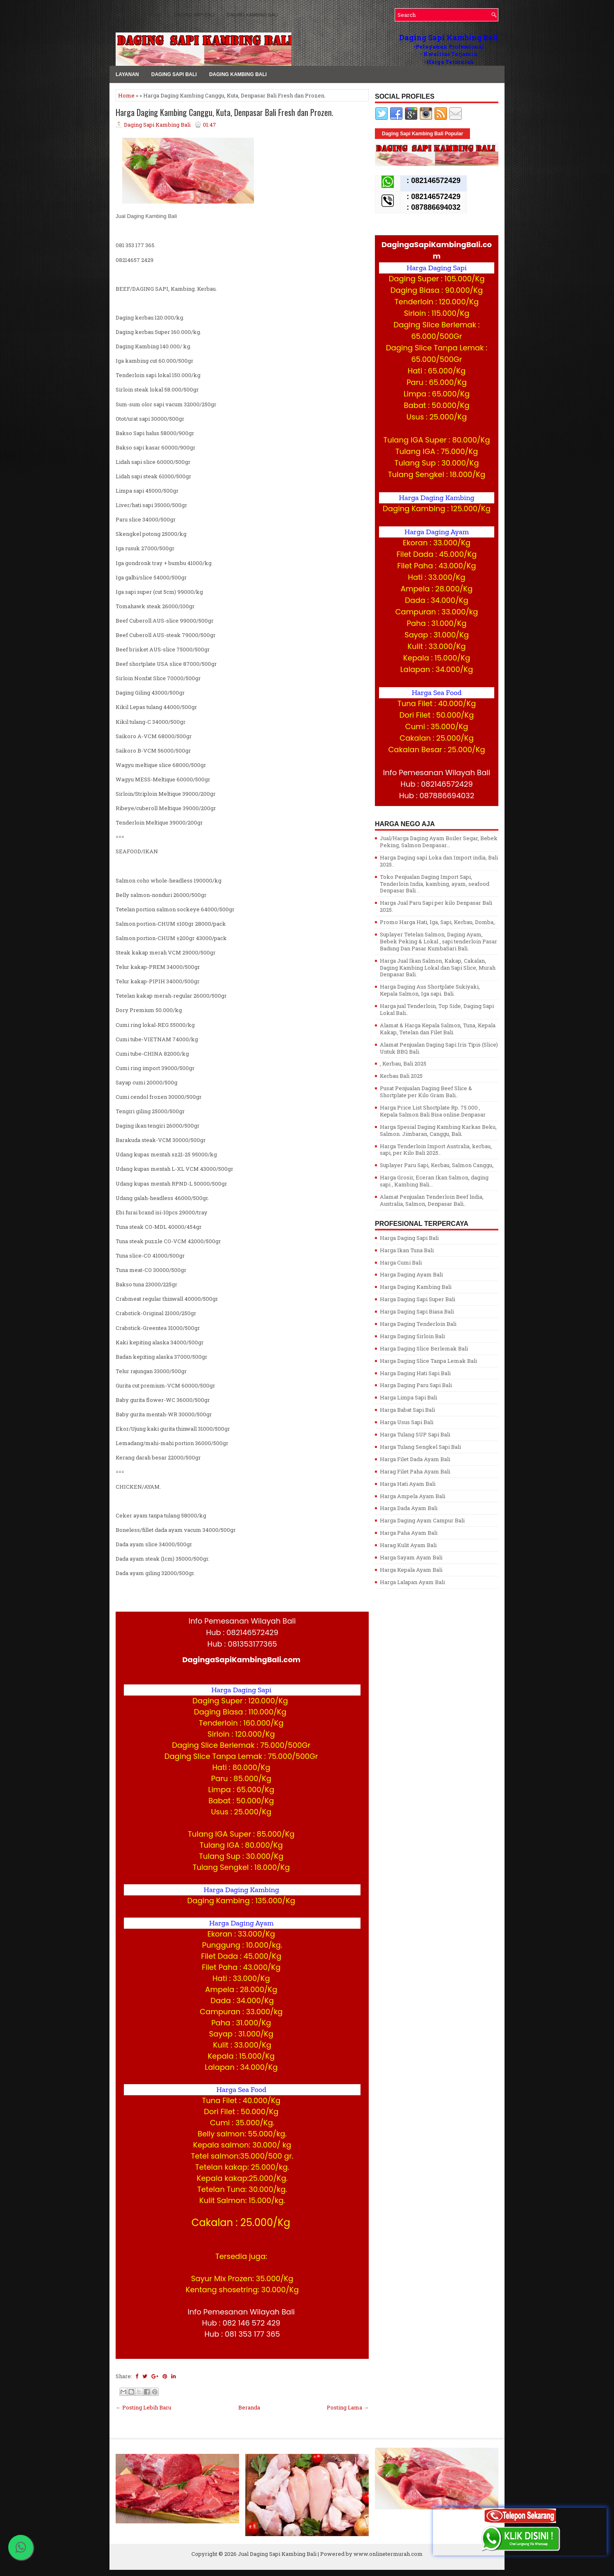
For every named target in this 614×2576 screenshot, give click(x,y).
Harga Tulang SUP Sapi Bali (415, 1434)
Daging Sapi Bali (194, 14)
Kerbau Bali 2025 (401, 1076)
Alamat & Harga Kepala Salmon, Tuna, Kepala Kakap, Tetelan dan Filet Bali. (437, 1029)
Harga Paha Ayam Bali (408, 1532)
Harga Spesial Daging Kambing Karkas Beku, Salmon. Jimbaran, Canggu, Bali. (438, 1130)
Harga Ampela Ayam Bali (412, 1496)
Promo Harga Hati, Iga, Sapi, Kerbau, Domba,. (438, 922)
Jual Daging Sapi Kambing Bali (277, 2553)
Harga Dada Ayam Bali (408, 1508)
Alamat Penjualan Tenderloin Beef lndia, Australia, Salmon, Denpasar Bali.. (432, 1200)
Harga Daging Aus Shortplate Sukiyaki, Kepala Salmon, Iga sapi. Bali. (430, 990)
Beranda (249, 2407)
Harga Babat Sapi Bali (407, 1409)
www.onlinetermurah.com (388, 2553)
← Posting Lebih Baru (143, 2407)
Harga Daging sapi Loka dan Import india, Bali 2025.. (439, 861)
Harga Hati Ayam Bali (407, 1483)
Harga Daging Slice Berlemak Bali (424, 1348)
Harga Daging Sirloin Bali (412, 1336)
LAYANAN (151, 14)
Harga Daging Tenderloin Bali (418, 1323)
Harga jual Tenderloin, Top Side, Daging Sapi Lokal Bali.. (437, 1009)
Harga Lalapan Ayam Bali (412, 1582)
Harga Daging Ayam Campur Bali (422, 1520)
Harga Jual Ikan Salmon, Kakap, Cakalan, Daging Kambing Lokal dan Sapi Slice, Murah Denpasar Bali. (437, 967)
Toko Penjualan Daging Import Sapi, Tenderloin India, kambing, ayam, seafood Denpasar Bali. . (434, 883)
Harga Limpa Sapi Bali (408, 1397)
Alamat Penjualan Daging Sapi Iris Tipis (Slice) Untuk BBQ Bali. (439, 1048)
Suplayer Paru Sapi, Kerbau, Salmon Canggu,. (437, 1165)
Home (126, 95)
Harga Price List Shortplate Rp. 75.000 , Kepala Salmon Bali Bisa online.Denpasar (433, 1111)
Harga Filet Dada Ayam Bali (415, 1459)
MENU (122, 14)
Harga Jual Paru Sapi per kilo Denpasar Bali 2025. (436, 906)
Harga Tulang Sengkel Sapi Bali (420, 1446)
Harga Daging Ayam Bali (411, 1274)
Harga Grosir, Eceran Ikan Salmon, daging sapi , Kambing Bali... (434, 1181)
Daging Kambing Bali (252, 14)
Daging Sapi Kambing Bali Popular (422, 134)
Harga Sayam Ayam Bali (411, 1557)
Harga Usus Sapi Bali (406, 1422)
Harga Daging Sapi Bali (409, 1238)
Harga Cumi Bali (401, 1262)
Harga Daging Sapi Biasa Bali (417, 1311)
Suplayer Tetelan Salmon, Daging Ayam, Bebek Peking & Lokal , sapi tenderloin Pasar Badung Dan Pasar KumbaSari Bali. (438, 941)
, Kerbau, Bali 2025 (403, 1063)
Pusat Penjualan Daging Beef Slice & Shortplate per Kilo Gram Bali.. (426, 1091)
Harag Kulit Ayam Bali (408, 1545)
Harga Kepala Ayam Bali (411, 1569)
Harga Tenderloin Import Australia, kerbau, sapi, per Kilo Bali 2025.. (436, 1149)
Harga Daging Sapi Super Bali (417, 1299)
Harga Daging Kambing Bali (415, 1286)
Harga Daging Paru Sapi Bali (416, 1385)
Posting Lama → (348, 2407)
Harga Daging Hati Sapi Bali (415, 1373)
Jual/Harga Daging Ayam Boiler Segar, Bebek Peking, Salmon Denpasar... (439, 841)
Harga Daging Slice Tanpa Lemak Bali (428, 1360)
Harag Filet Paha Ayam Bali (415, 1471)
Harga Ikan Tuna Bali (407, 1250)
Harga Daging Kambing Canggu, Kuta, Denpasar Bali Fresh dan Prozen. (224, 112)
